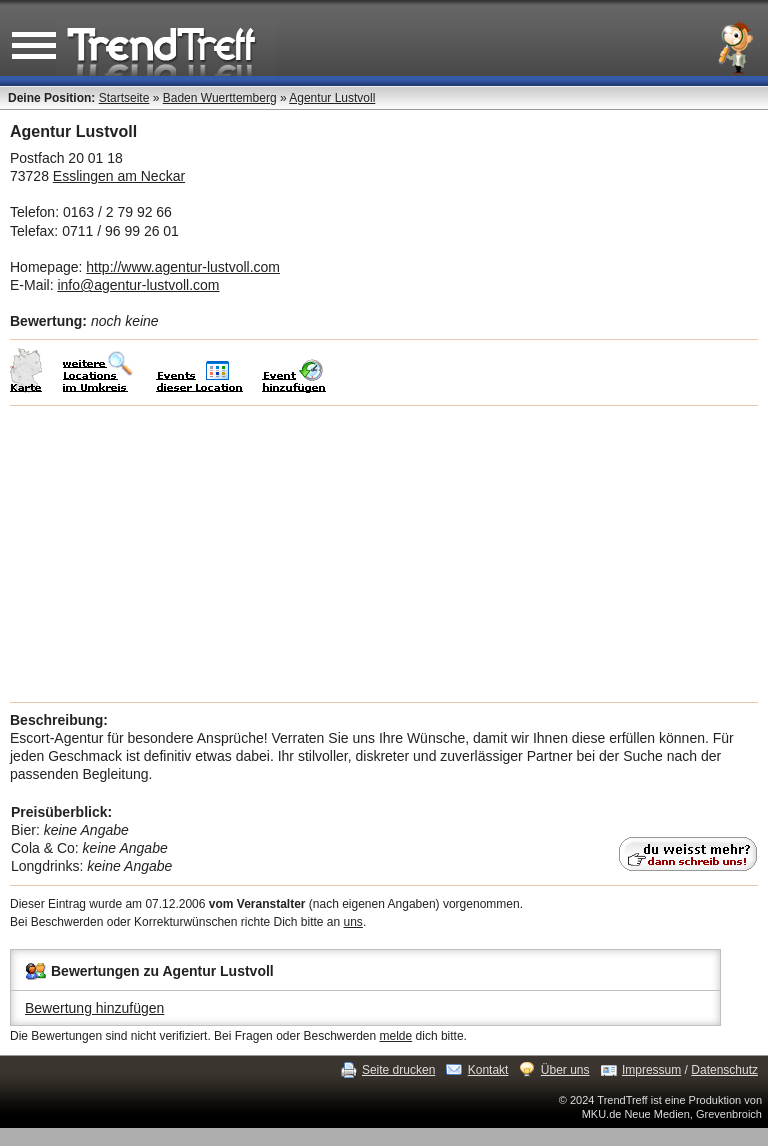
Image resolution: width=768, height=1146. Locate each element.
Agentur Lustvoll (332, 98)
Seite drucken (398, 1070)
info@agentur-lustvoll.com (138, 285)
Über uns (565, 1070)
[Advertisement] (384, 554)
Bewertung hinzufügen (94, 1008)
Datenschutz (724, 1070)
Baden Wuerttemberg (220, 98)
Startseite (124, 98)
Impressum (651, 1070)
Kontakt (488, 1070)
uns (353, 922)
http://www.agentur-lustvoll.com (183, 267)
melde (396, 1036)
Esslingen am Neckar (119, 176)
